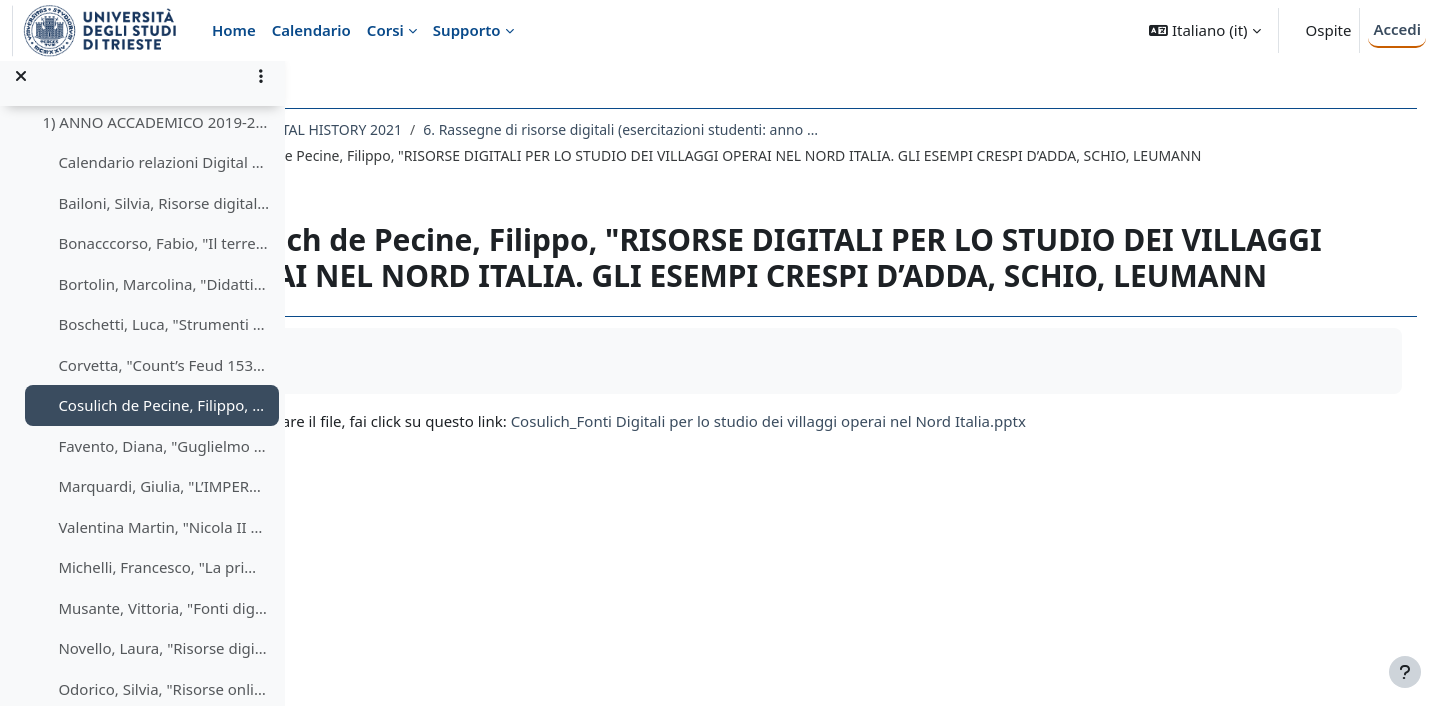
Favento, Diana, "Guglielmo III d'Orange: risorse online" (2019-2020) (163, 460)
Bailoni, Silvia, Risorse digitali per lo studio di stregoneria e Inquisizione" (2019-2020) (163, 217)
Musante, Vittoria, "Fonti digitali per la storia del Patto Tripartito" (163, 622)
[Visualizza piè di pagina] (1405, 672)
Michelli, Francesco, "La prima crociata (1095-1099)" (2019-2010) (163, 581)
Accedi (1397, 29)
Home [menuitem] (234, 30)
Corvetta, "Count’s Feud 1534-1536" (163, 379)
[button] (1204, 30)
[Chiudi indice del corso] (21, 90)
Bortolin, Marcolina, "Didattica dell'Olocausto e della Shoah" (163, 298)
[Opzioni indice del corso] (261, 90)
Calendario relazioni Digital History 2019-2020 (163, 176)
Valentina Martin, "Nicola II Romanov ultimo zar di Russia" (163, 541)
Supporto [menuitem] (467, 30)
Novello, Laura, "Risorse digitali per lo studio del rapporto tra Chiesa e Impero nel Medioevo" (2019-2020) (163, 662)
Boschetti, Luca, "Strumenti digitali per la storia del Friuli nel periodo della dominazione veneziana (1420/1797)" (163, 338)
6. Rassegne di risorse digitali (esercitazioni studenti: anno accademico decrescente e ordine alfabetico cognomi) (751, 129)
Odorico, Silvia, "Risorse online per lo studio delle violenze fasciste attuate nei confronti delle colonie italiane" (163, 703)
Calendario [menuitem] (311, 30)
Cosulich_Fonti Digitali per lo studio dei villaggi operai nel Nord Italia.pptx (896, 457)
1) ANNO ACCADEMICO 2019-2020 (155, 136)
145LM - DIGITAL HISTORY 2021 (427, 129)
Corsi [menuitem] (385, 30)
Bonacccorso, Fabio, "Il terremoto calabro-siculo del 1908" (163, 257)
